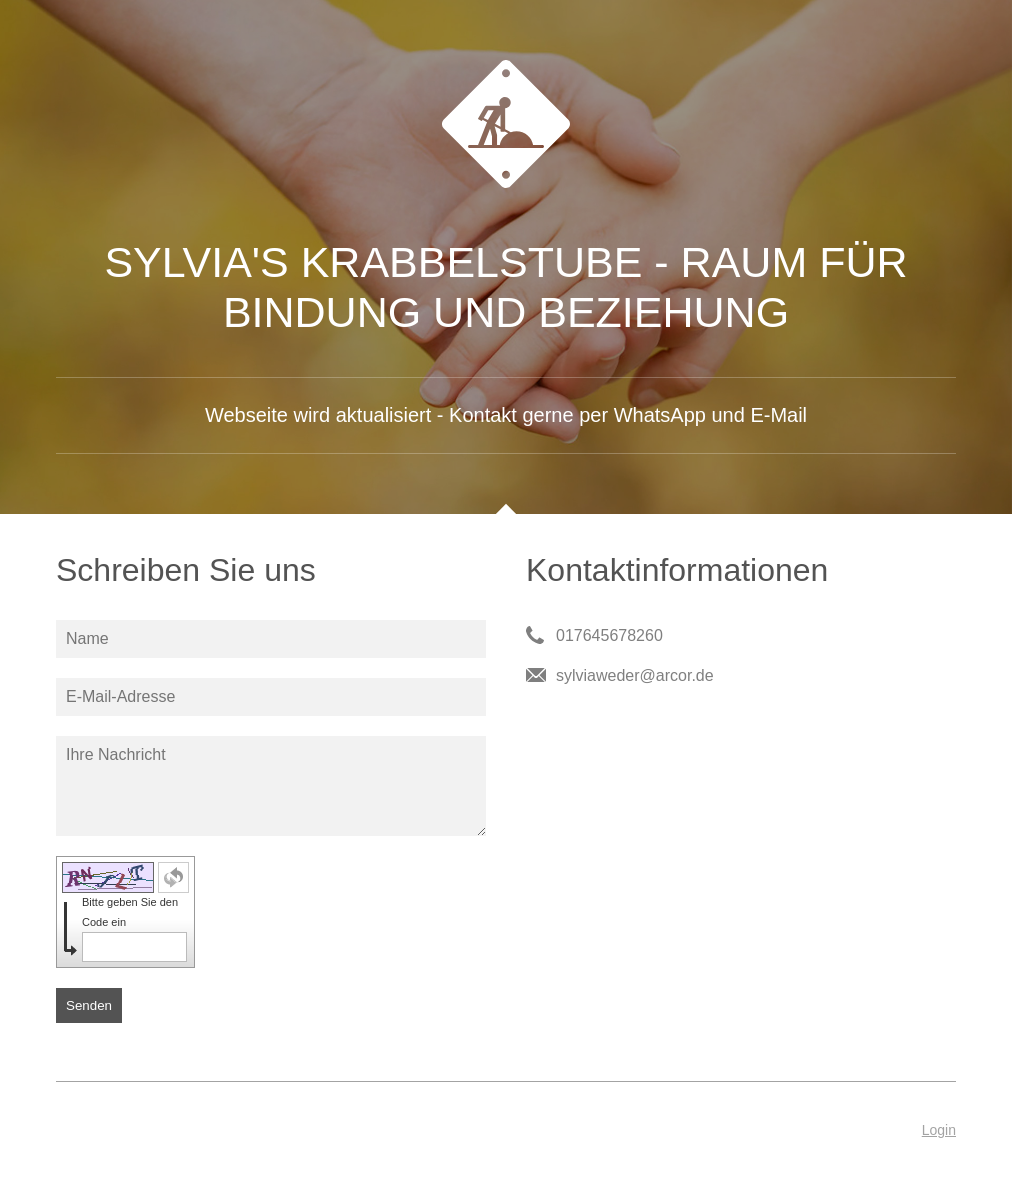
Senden (89, 1005)
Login (939, 1130)
